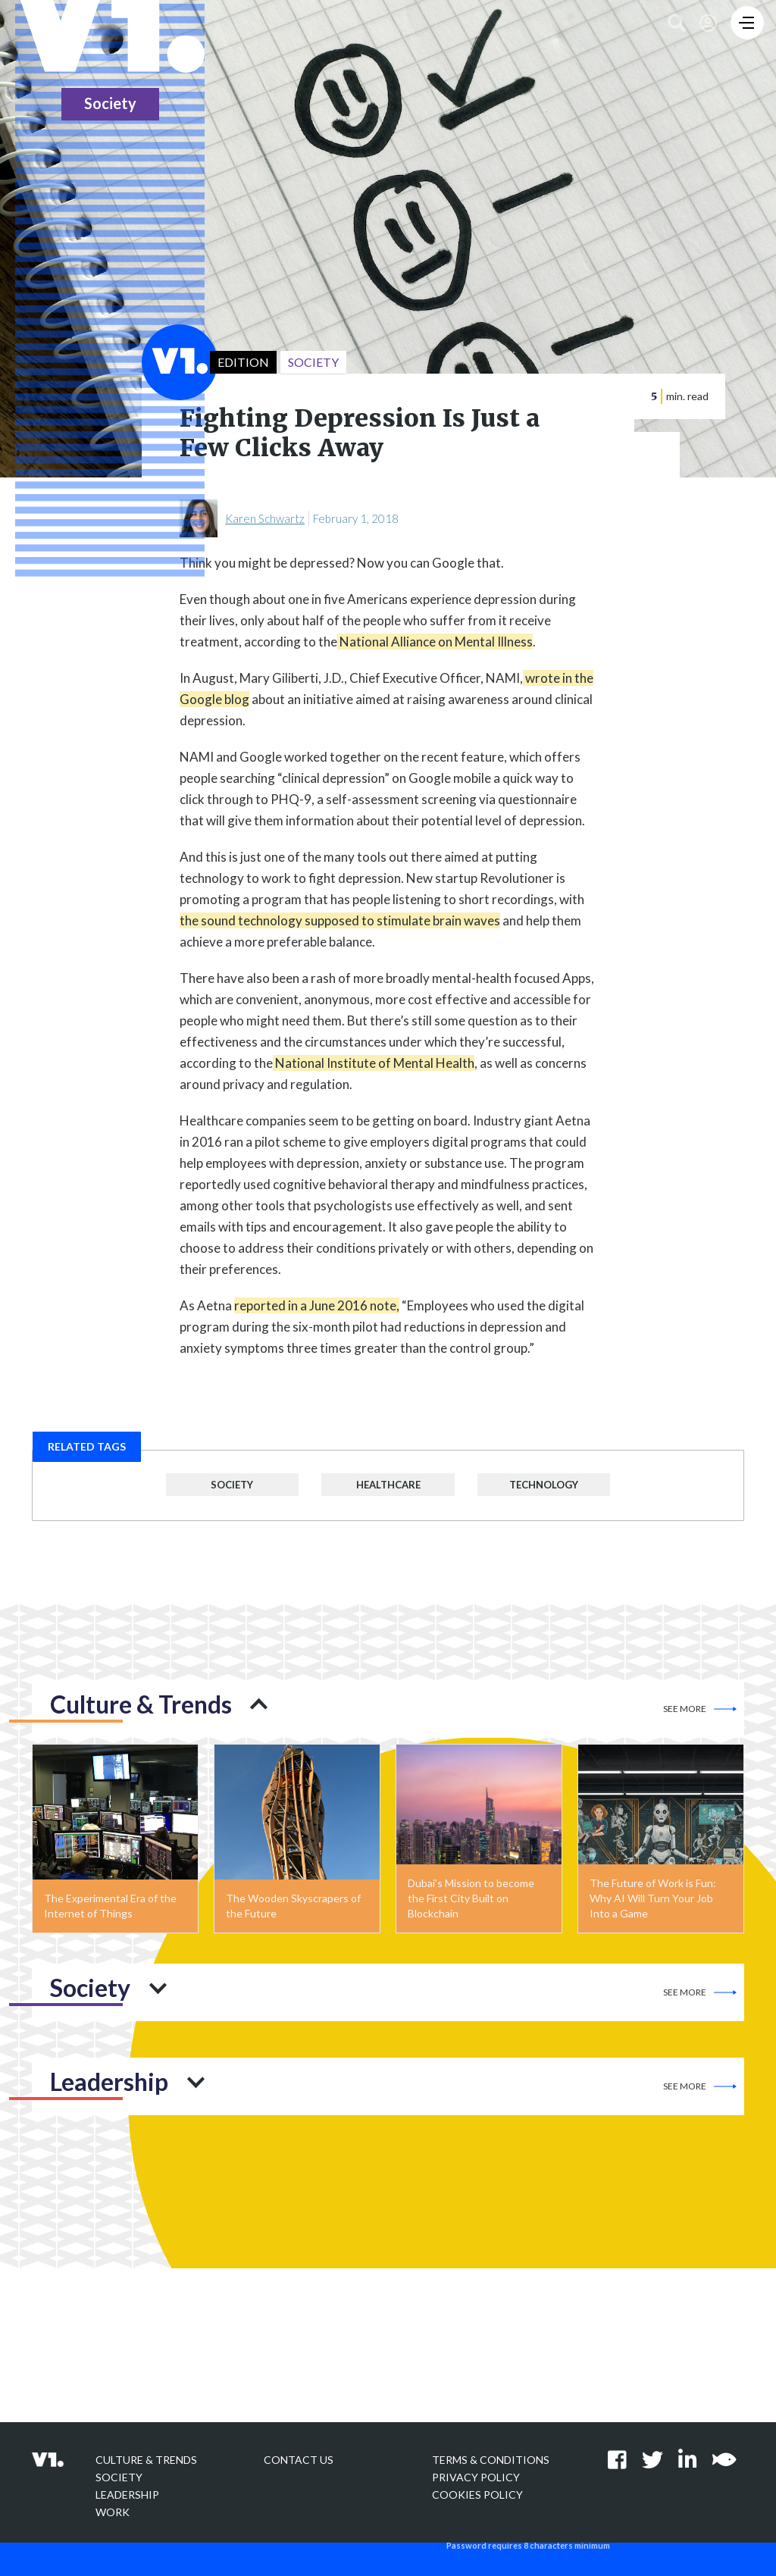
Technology (543, 1485)
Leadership (127, 2494)
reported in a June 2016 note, (316, 1305)
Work (112, 2512)
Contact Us (298, 2459)
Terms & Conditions (490, 2459)
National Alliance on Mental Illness (435, 641)
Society (232, 1485)
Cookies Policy (477, 2494)
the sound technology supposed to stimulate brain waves (340, 920)
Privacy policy (476, 2477)
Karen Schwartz (265, 518)
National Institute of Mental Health (373, 1063)
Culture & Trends (146, 2459)
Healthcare (388, 1485)
